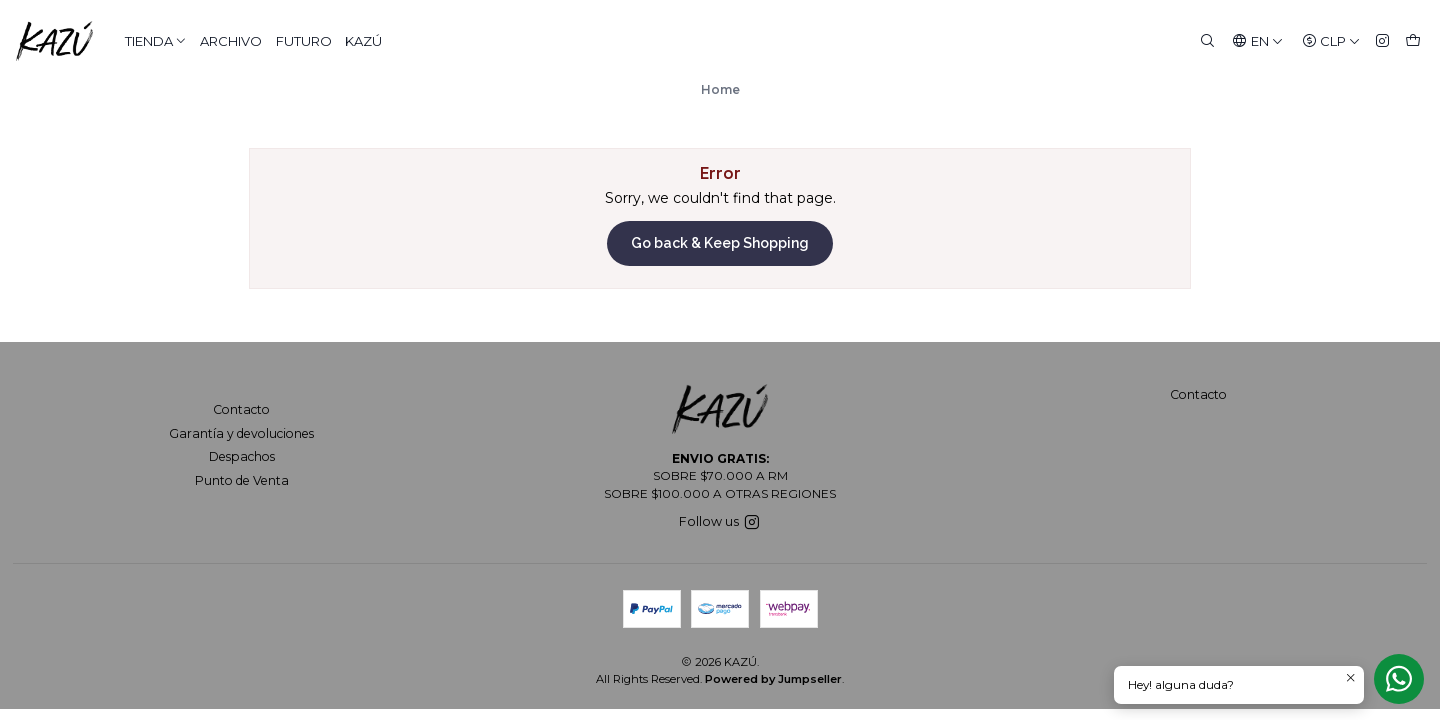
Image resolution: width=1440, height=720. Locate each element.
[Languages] (1258, 41)
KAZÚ (363, 41)
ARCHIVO (231, 41)
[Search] (1207, 41)
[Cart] (1412, 41)
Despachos (242, 456)
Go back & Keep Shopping (720, 243)
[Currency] (1331, 41)
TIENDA (156, 41)
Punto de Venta (242, 480)
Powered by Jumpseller (773, 679)
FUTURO (304, 41)
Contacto (241, 409)
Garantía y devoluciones (241, 433)
